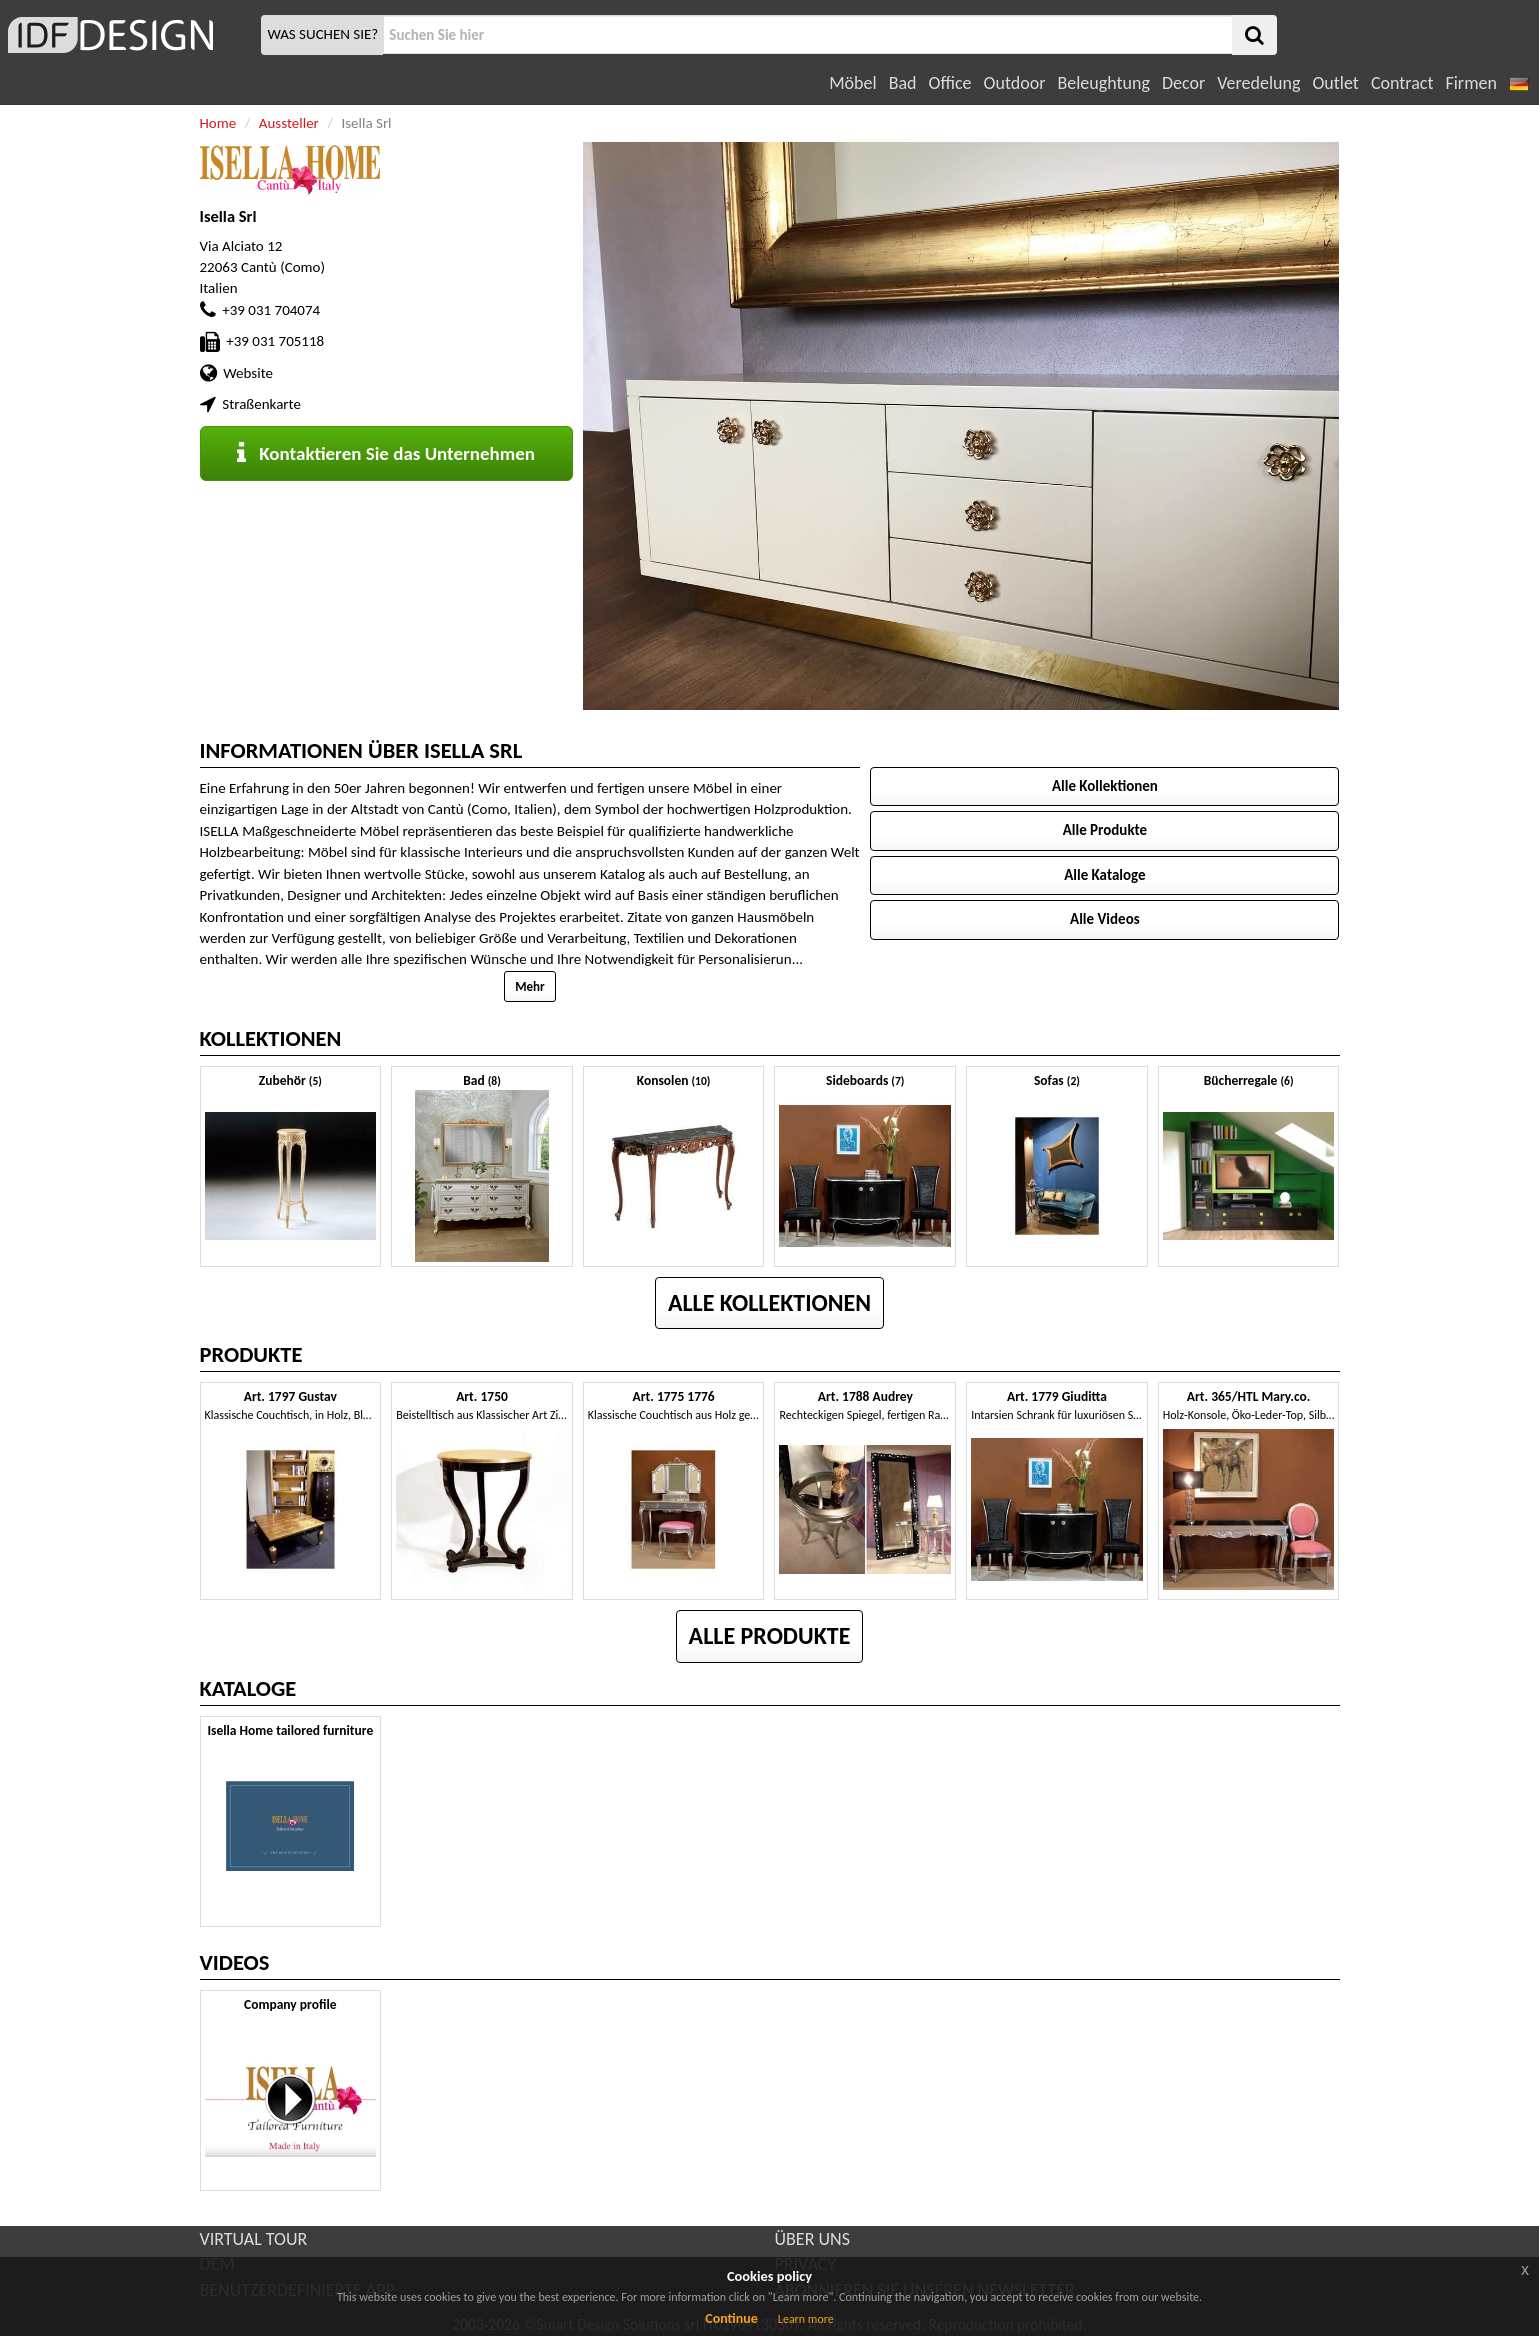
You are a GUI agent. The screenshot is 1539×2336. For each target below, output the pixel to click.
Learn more (806, 2319)
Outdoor (1015, 83)
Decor (1183, 83)
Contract (1402, 83)
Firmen (1470, 83)
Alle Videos (1105, 919)
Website (248, 373)
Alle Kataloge (1104, 875)
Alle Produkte (1105, 830)
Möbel (852, 83)
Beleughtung (1103, 83)
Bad (903, 83)
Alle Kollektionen (1105, 786)
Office (950, 83)
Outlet (1335, 83)
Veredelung (1258, 83)
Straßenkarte (261, 404)
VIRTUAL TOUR (254, 2239)
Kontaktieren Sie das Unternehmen (386, 453)
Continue (731, 2318)
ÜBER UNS (812, 2239)
